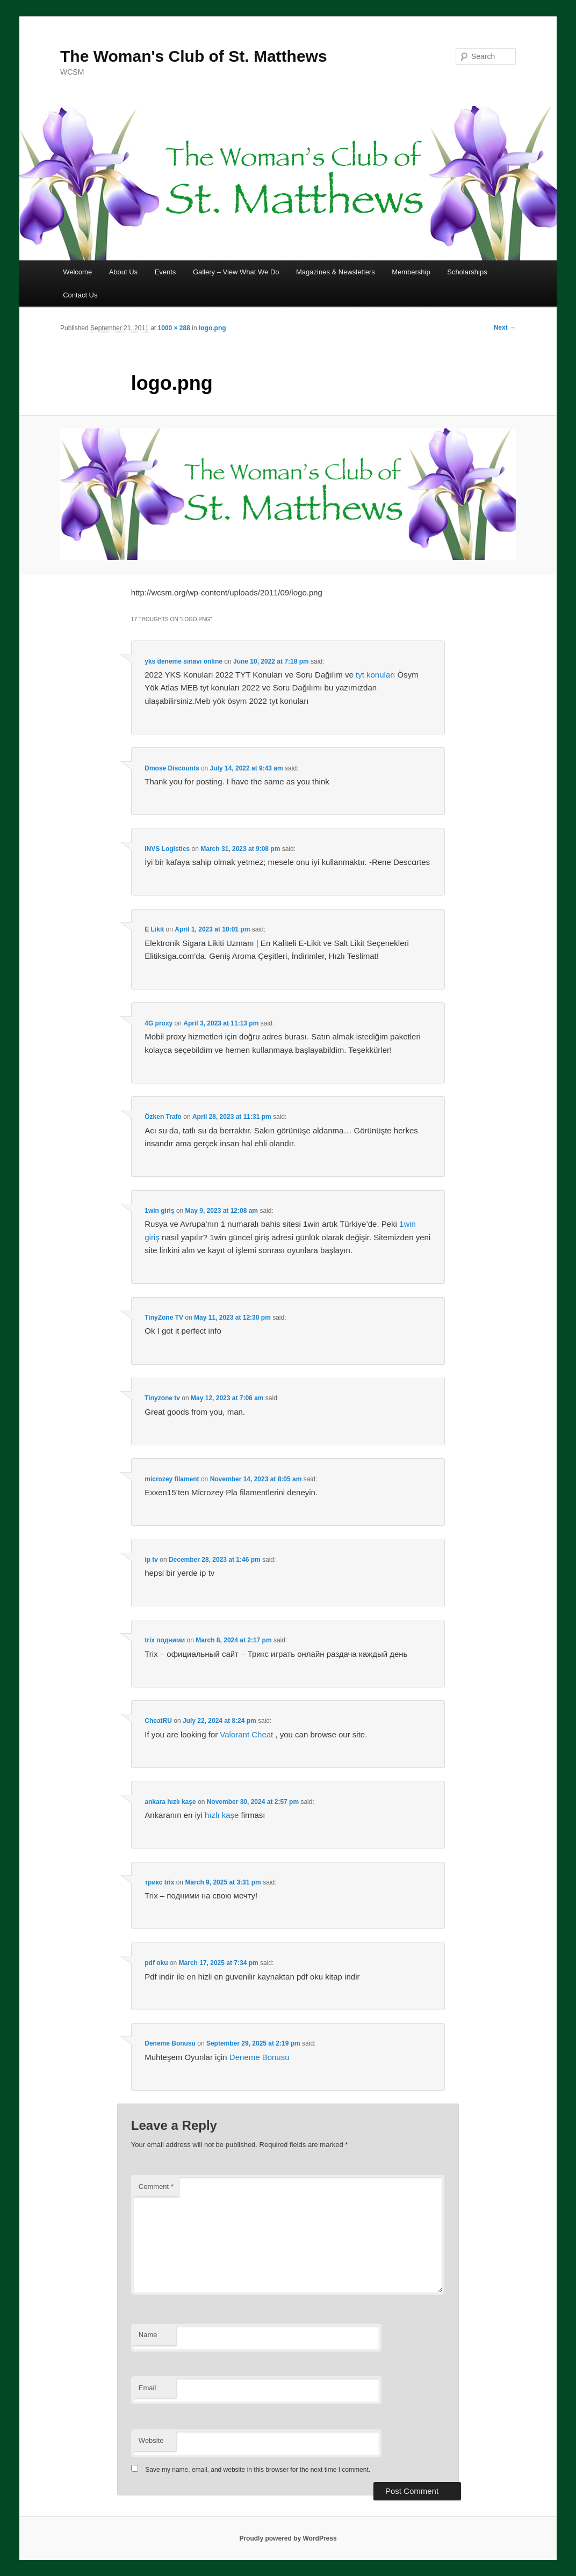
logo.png (212, 328)
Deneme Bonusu (170, 2043)
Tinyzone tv (162, 1398)
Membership (411, 272)
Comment (156, 2186)
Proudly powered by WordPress (287, 2538)
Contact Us (80, 295)
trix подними (165, 1640)
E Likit (154, 929)
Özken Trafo (163, 1116)
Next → (505, 327)
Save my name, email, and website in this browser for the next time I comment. (257, 2469)
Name (148, 2335)
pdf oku (156, 1963)
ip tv (151, 1559)
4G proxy (158, 1023)
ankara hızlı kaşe (170, 1802)
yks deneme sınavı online (183, 661)
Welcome (77, 272)
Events (165, 272)
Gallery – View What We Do (236, 272)
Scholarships (467, 272)
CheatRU (158, 1720)
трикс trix (159, 1882)
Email (147, 2388)
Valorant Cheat (246, 1734)
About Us (123, 272)
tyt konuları (375, 674)
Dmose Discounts (172, 768)
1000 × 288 (173, 328)
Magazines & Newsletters (335, 272)
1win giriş (159, 1210)
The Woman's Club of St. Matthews (193, 56)
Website (151, 2440)
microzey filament (172, 1479)
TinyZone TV (164, 1317)
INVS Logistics (167, 849)
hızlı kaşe (222, 1815)
